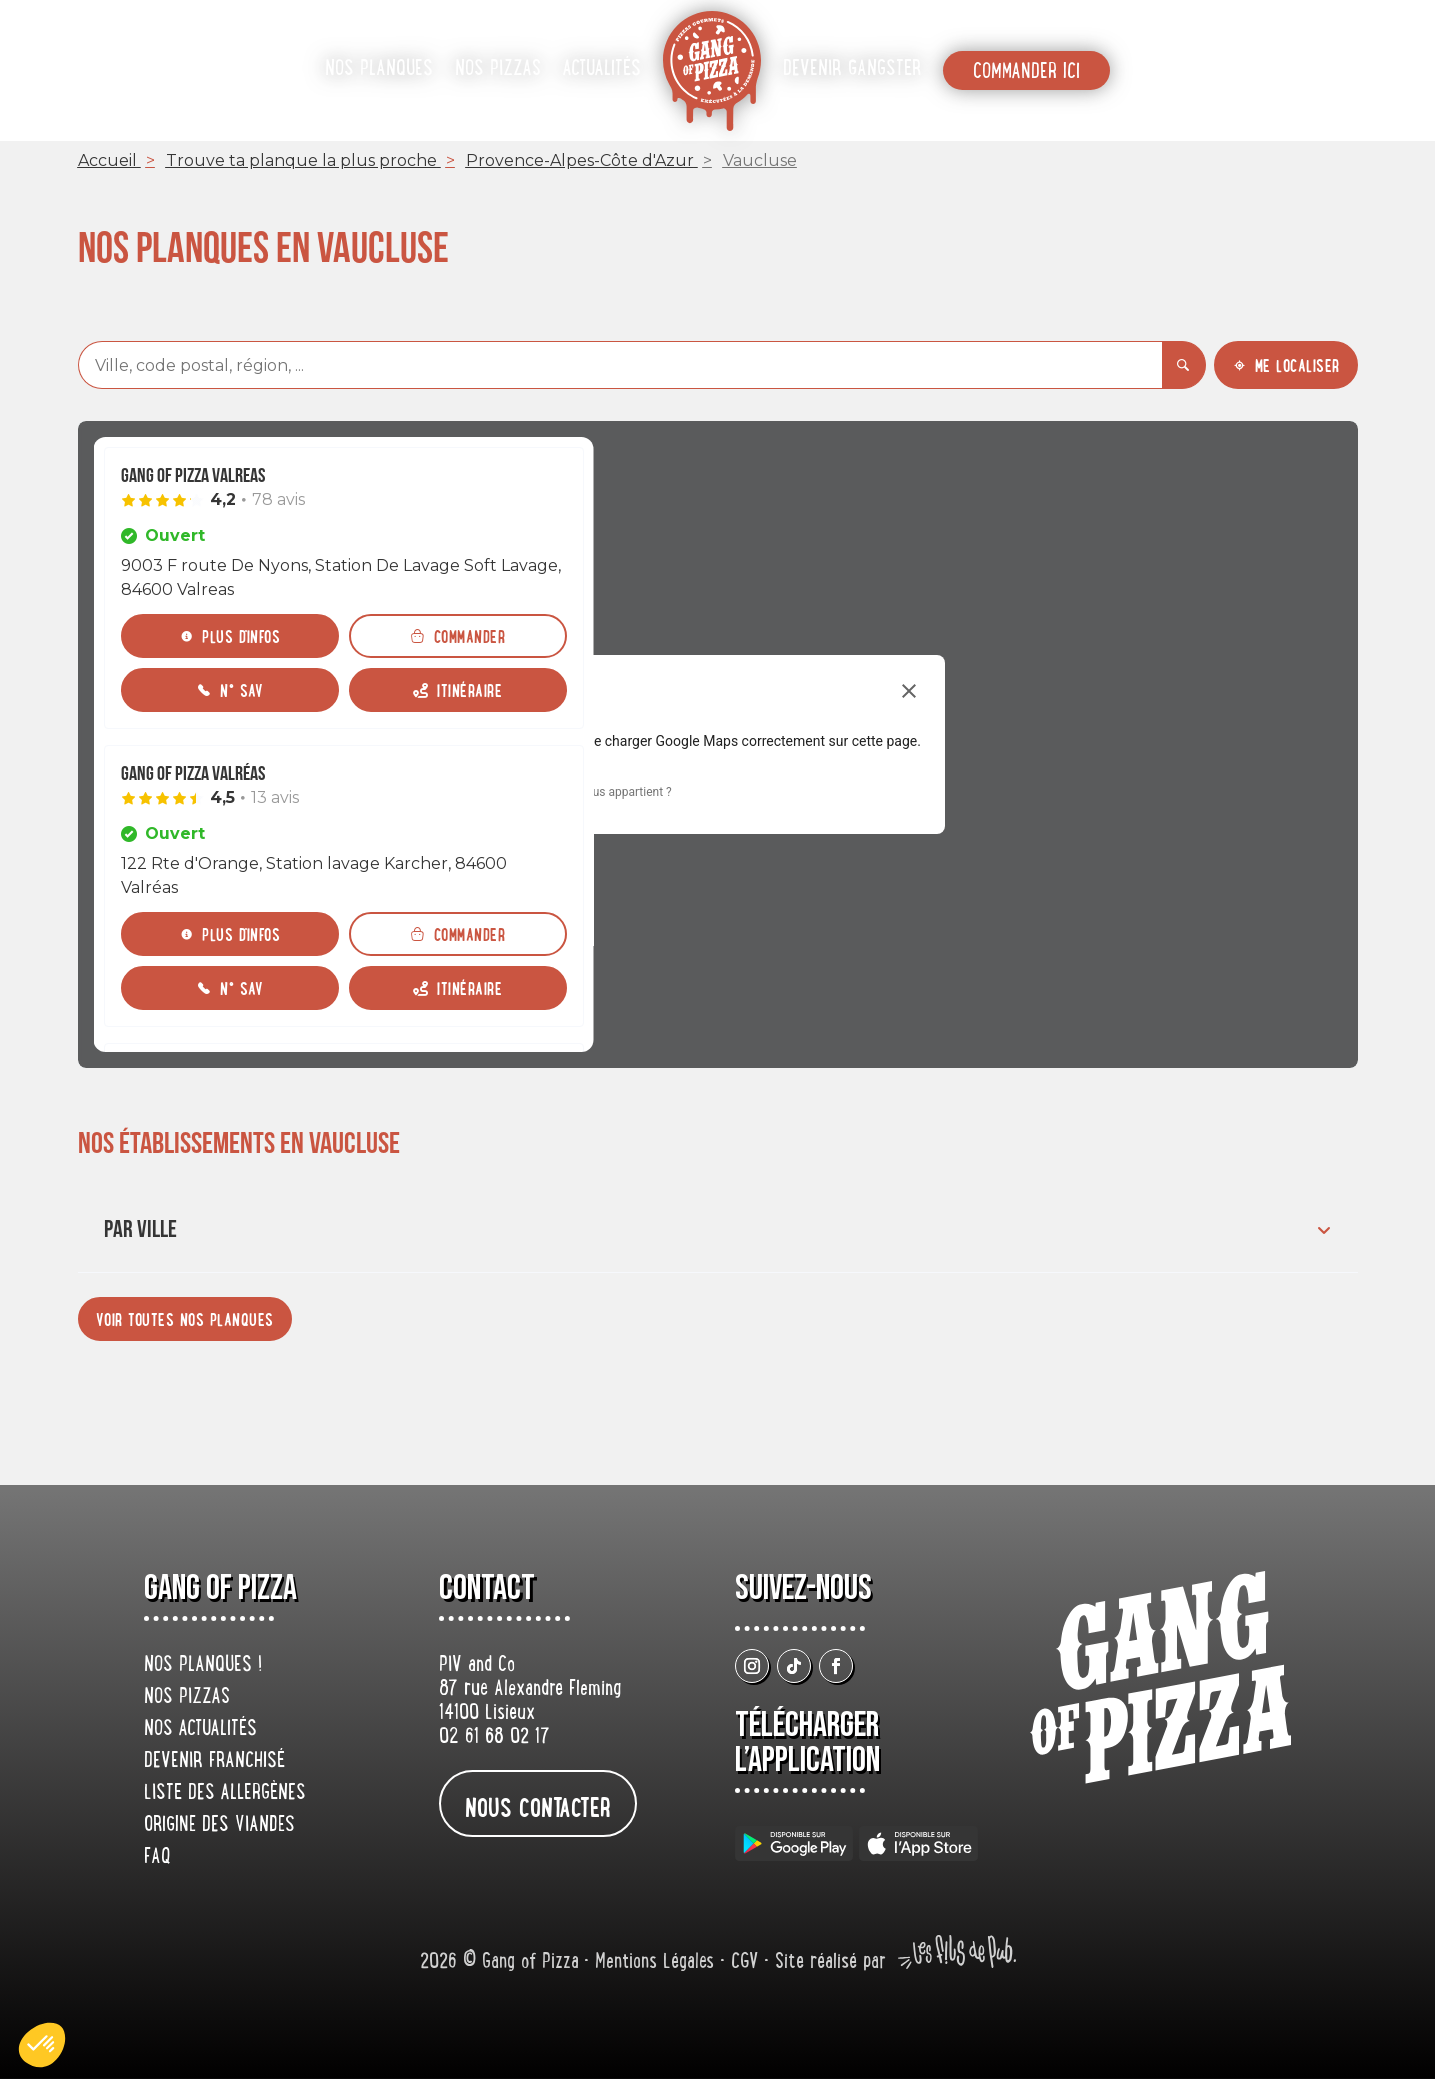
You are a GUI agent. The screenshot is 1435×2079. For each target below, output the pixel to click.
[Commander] (458, 636)
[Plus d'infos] (230, 636)
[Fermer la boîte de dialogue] (909, 691)
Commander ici (1026, 73)
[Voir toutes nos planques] (185, 1319)
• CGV (742, 1964)
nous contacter (538, 1806)
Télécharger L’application (807, 1743)
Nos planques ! (203, 1666)
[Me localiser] (1286, 365)
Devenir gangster (852, 70)
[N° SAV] (230, 690)
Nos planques (379, 70)
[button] (42, 2045)
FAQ (157, 1858)
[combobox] (620, 365)
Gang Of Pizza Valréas (193, 774)
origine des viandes (219, 1826)
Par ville (720, 1229)
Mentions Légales (657, 1964)
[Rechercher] (1184, 365)
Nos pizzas (498, 70)
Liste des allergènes (225, 1794)
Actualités (602, 70)
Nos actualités (200, 1730)
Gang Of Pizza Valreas (193, 476)
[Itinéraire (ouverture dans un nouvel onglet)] (458, 690)
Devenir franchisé (214, 1762)
